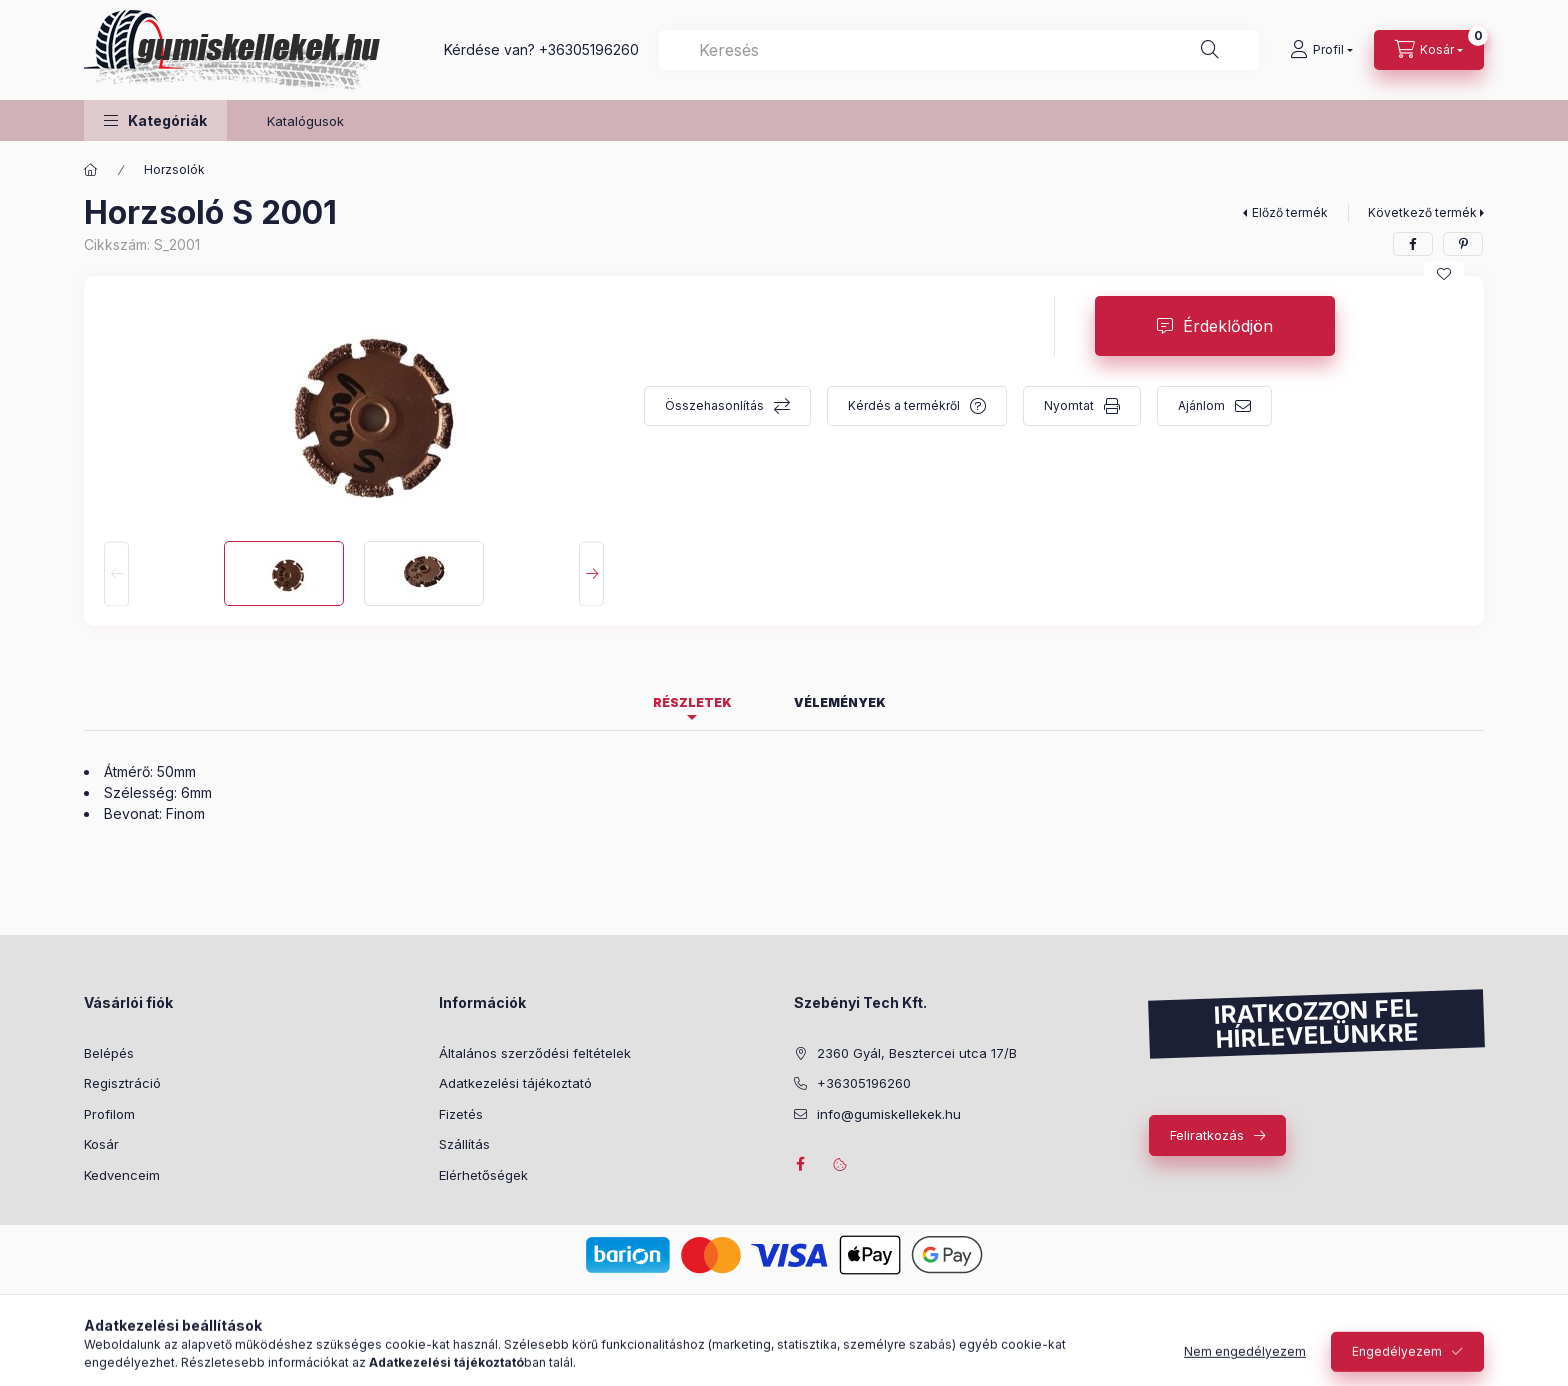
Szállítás (464, 1144)
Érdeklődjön (1228, 326)
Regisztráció (122, 1083)
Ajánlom (1201, 405)
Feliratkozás (1207, 1135)
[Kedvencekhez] (1444, 274)
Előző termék (1290, 212)
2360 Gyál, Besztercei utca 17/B (917, 1053)
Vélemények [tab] (840, 702)
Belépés (109, 1053)
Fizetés (461, 1114)
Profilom (109, 1114)
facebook (800, 1164)
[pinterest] (1463, 244)
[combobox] (959, 50)
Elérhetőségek (483, 1175)
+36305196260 (589, 49)
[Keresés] (1210, 50)
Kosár (101, 1144)
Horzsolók (174, 169)
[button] (155, 120)
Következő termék (1422, 212)
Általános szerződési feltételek (535, 1053)
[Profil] (1321, 50)
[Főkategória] (91, 170)
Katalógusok (305, 121)
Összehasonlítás (714, 405)
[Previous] (116, 573)
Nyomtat (1069, 405)
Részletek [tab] (692, 702)
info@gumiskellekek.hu (889, 1114)
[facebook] (1413, 244)
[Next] (591, 573)
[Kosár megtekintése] (1429, 50)
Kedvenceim (122, 1175)
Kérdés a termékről (904, 405)
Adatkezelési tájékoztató (515, 1083)
